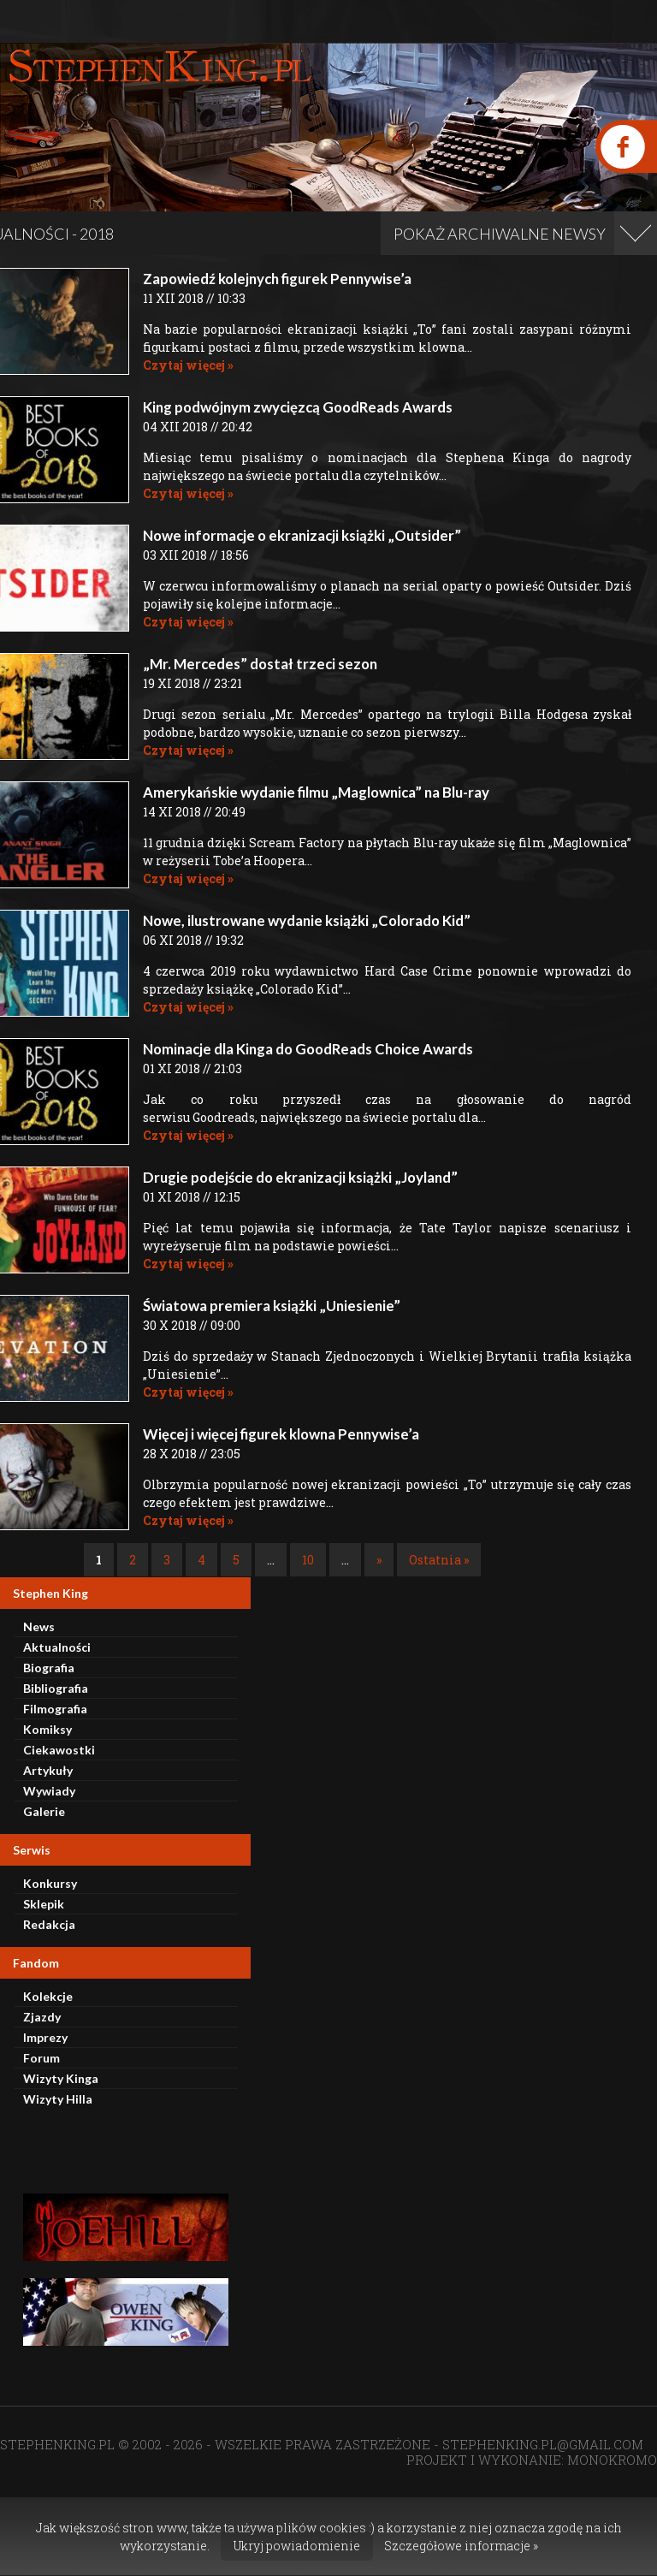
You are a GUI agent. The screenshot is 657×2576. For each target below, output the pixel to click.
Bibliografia (55, 1688)
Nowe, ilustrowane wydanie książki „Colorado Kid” (307, 920)
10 (308, 1560)
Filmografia (55, 1708)
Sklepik (43, 1903)
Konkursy (50, 1883)
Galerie (44, 1811)
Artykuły (48, 1770)
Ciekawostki (59, 1749)
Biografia (48, 1667)
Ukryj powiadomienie (297, 2545)
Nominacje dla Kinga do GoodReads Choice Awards (308, 1049)
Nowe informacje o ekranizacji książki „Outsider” (302, 535)
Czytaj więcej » (188, 365)
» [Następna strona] (379, 1560)
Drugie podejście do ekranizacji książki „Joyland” (300, 1177)
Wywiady (49, 1791)
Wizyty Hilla (57, 2099)
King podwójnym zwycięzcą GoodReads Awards (298, 407)
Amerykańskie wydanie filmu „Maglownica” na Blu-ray (316, 792)
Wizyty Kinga (60, 2078)
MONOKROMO (612, 2459)
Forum (41, 2058)
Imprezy (45, 2037)
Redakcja (49, 1924)
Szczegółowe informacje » (461, 2545)
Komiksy (47, 1729)
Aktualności (57, 1647)
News (39, 1626)
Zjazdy (42, 2016)
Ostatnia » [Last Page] (439, 1560)
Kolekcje (48, 1996)
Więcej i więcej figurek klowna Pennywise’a (281, 1434)
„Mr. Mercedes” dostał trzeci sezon (260, 664)
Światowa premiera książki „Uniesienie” (271, 1306)
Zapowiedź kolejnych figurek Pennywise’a (277, 279)
